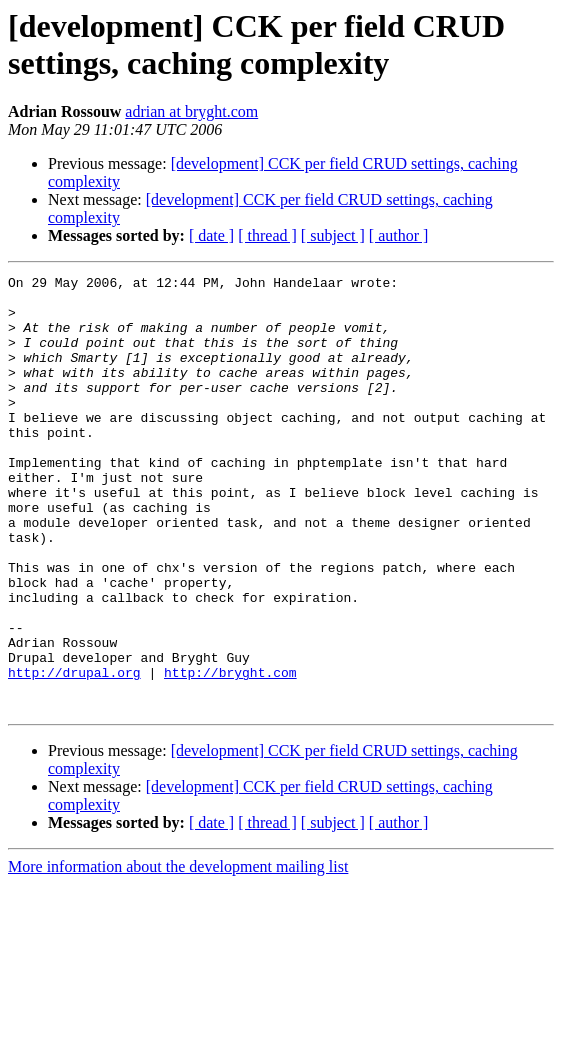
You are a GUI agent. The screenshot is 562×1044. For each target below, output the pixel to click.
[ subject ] (333, 235)
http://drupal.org (74, 753)
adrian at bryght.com (191, 111)
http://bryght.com (230, 753)
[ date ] (211, 235)
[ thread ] (267, 235)
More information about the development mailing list (178, 953)
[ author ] (399, 235)
